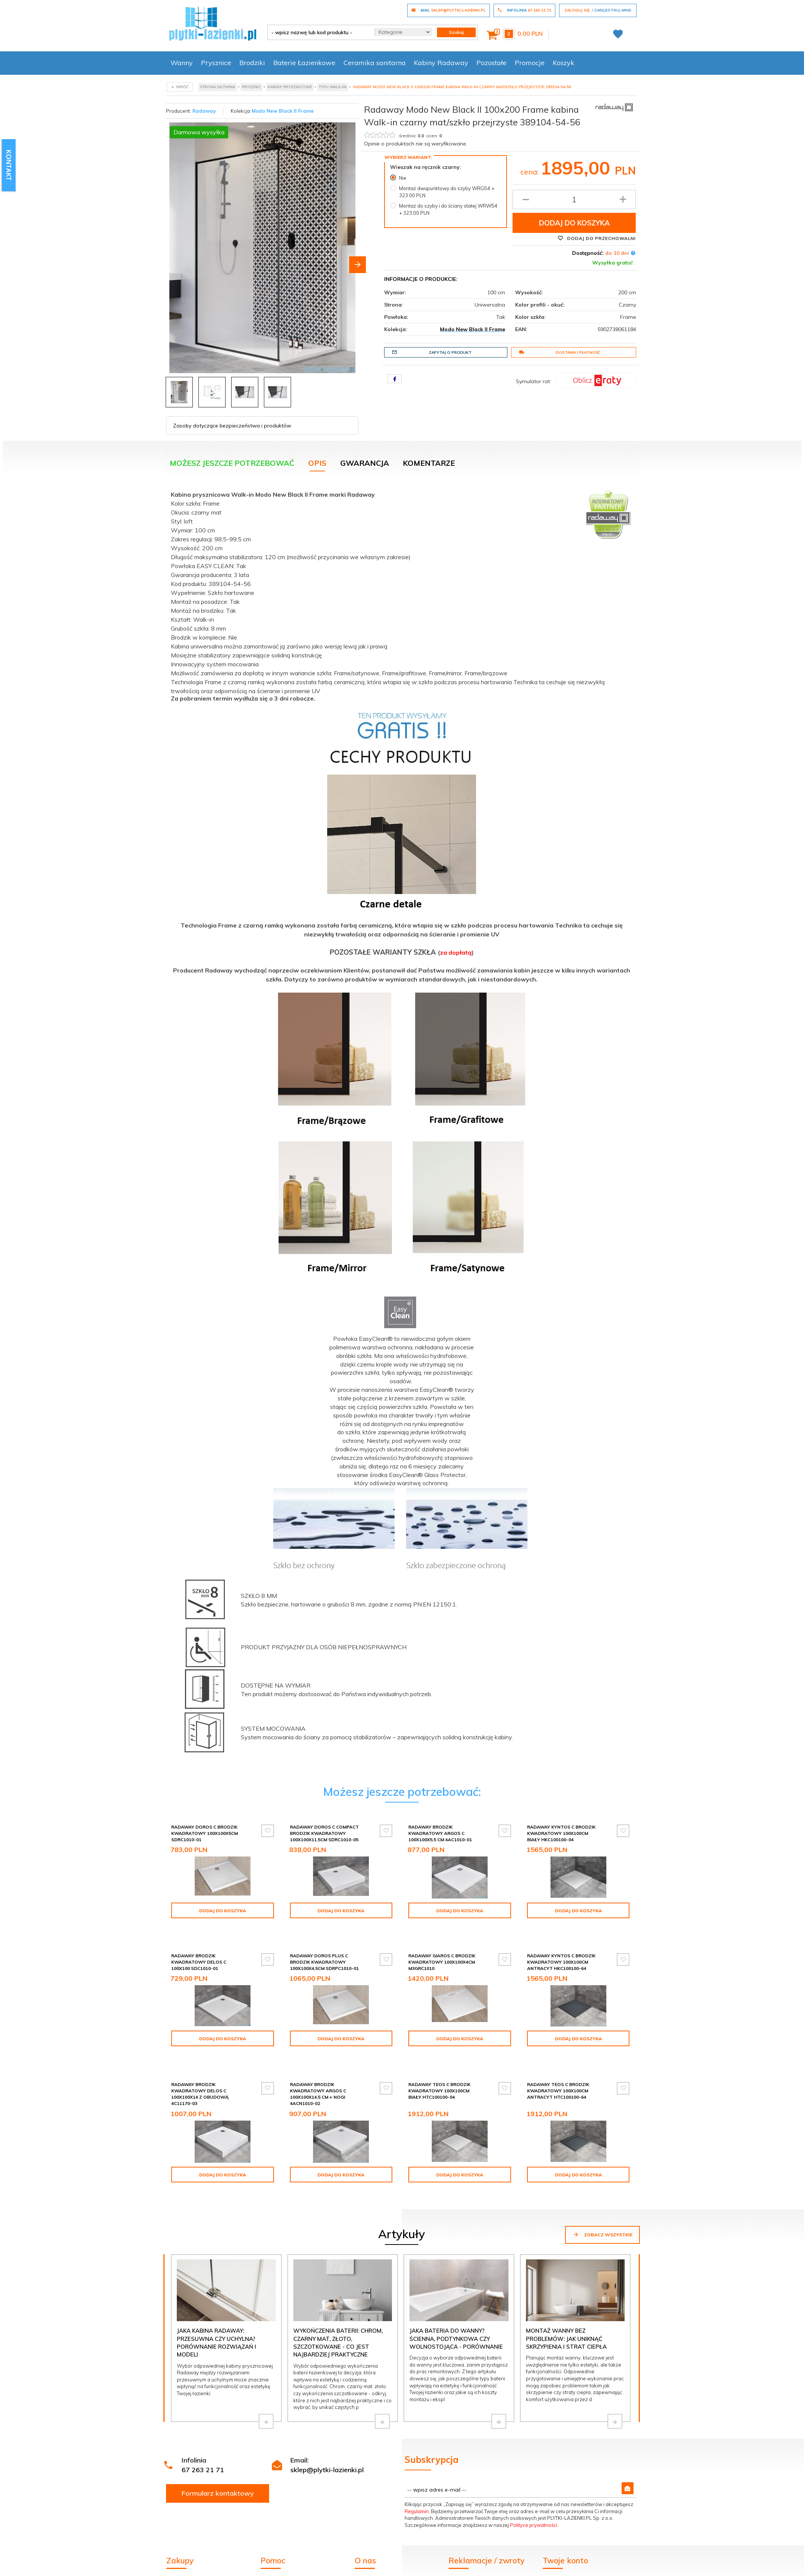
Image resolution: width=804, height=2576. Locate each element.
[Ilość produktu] (574, 199)
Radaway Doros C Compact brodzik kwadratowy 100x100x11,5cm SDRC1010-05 (324, 1833)
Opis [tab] (317, 463)
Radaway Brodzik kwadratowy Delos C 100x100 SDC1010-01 (198, 1949)
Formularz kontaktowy (218, 2467)
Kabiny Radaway (441, 62)
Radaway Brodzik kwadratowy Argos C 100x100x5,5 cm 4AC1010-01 (440, 1833)
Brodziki (252, 62)
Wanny (181, 62)
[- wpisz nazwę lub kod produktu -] (318, 32)
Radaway (204, 111)
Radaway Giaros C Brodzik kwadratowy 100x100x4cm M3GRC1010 (441, 1949)
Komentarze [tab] (429, 463)
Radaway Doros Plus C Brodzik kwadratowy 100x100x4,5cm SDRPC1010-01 (324, 1949)
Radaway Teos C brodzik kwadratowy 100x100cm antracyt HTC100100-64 (558, 2070)
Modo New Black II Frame (283, 111)
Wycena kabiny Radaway (199, 2553)
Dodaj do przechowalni (597, 238)
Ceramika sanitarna (375, 62)
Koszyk (563, 62)
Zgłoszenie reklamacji (476, 2553)
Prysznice (216, 62)
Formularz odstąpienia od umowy (492, 2563)
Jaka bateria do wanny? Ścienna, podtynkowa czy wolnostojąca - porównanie (456, 2312)
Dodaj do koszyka (574, 222)
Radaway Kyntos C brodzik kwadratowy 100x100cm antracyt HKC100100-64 (561, 1949)
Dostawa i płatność (559, 352)
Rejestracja (557, 2563)
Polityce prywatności (533, 2499)
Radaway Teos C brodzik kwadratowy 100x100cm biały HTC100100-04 (439, 2070)
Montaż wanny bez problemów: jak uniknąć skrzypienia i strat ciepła (566, 2312)
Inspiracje (367, 2553)
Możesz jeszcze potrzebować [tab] (232, 463)
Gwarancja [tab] (364, 463)
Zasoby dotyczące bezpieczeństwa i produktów (232, 425)
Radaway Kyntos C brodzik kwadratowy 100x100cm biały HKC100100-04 (561, 1833)
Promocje (530, 62)
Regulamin (417, 2485)
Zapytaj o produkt (432, 352)
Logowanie (557, 2553)
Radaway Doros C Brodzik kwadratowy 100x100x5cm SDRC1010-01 (204, 1833)
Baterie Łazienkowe (304, 62)
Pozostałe (491, 62)
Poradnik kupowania (287, 2563)
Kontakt (365, 2563)
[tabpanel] (402, 1129)
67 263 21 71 (203, 2443)
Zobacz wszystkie (602, 2208)
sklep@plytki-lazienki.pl (327, 2443)
